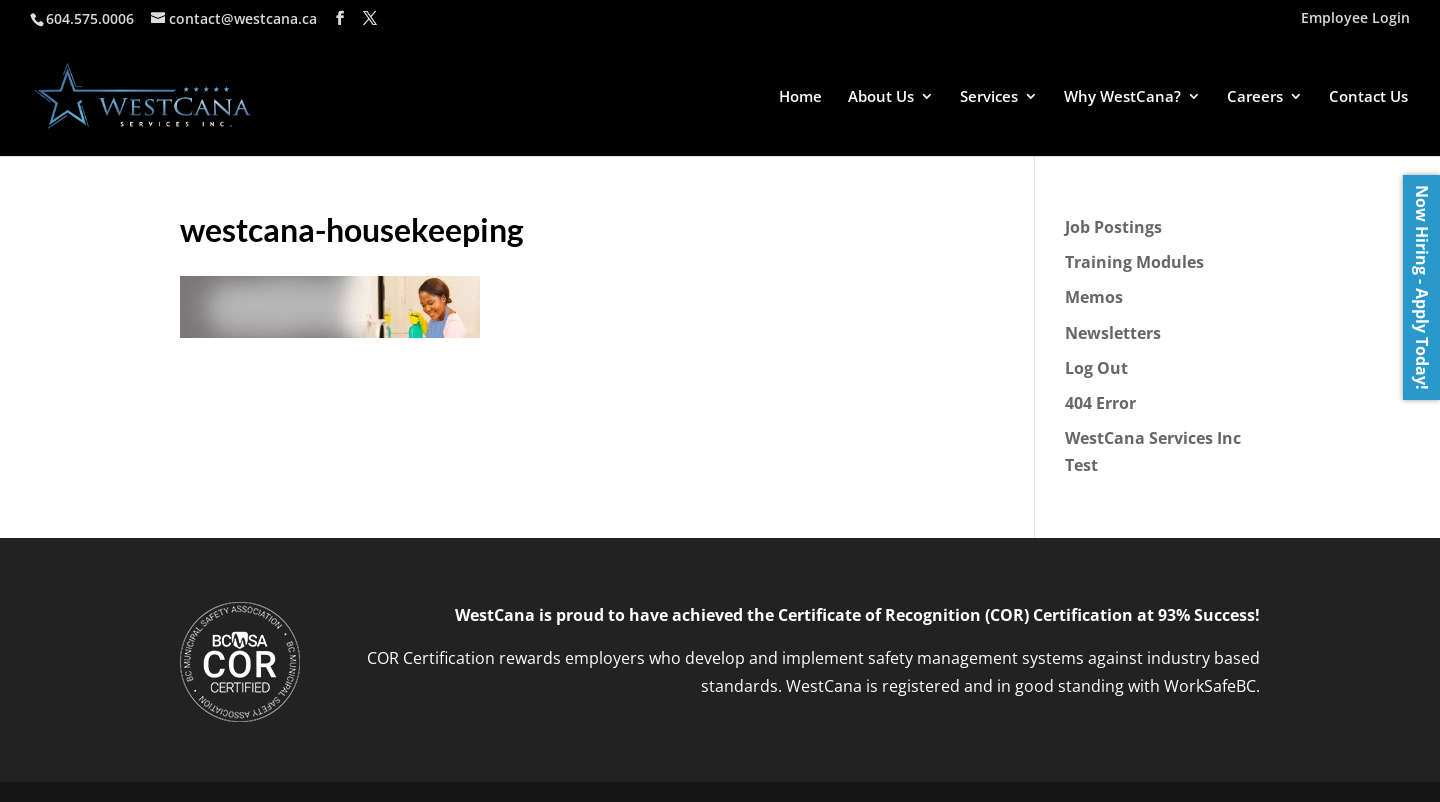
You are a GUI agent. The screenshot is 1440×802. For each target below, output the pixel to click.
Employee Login (1355, 19)
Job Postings (1113, 227)
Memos (1094, 297)
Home (800, 97)
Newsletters (1113, 333)
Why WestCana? (1122, 97)
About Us (881, 97)
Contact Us (1368, 97)
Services (989, 97)
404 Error (1100, 403)
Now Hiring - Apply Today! (1422, 287)
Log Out (1096, 368)
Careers (1255, 97)
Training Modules (1134, 262)
